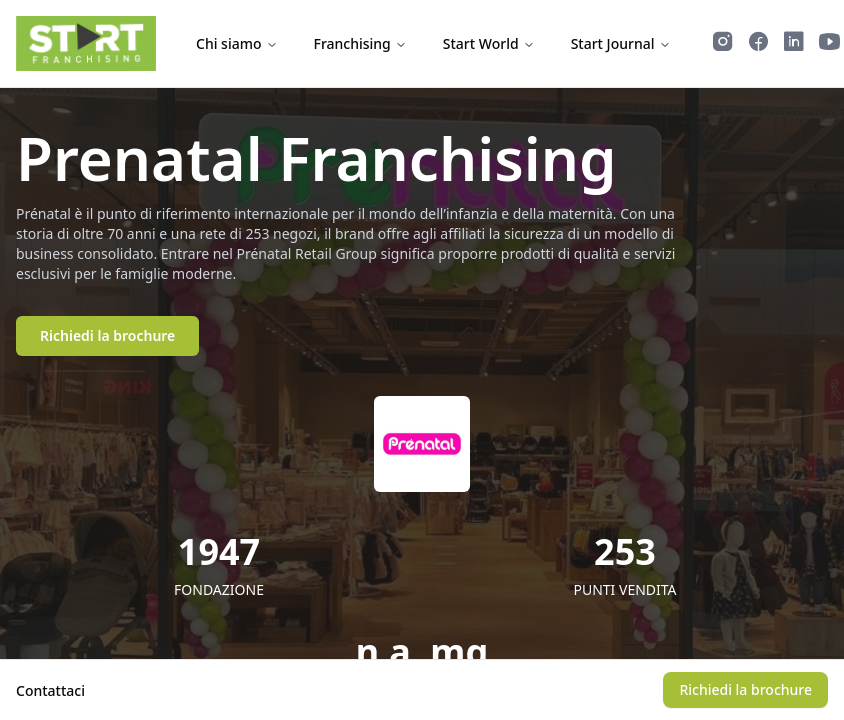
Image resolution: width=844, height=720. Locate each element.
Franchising (360, 43)
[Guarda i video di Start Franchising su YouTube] (830, 44)
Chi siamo (237, 43)
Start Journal (621, 43)
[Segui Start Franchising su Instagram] (723, 44)
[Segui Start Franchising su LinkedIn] (794, 44)
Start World (489, 43)
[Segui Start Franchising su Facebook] (758, 44)
